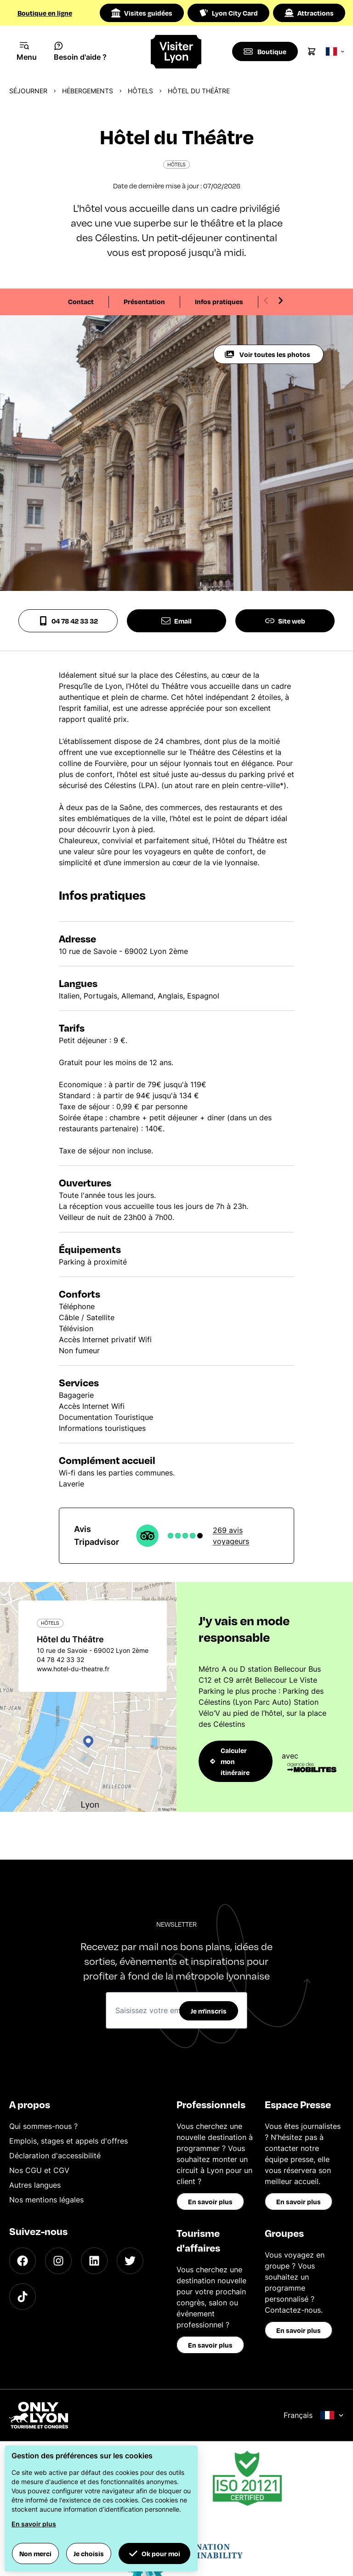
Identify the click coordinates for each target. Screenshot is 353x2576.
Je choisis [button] (89, 2553)
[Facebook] (22, 2260)
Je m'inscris (209, 2010)
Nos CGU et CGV (39, 2170)
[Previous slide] (266, 300)
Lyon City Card (228, 12)
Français (314, 2415)
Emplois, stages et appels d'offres (68, 2140)
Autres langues (35, 2185)
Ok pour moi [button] (154, 2553)
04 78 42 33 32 (68, 620)
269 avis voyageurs (231, 1536)
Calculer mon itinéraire (230, 1761)
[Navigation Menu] (27, 51)
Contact (81, 301)
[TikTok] (22, 2296)
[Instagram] (58, 2260)
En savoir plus (210, 2201)
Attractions (309, 12)
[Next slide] (280, 300)
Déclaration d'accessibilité (55, 2155)
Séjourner (28, 91)
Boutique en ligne (44, 13)
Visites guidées (141, 12)
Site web (285, 620)
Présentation (144, 301)
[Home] (177, 51)
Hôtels (140, 91)
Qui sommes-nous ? (43, 2126)
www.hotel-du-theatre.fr (73, 1669)
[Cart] (312, 51)
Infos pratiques (219, 301)
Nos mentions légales (46, 2199)
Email (176, 620)
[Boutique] (265, 51)
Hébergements (87, 91)
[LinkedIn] (94, 2260)
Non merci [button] (35, 2553)
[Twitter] (130, 2260)
